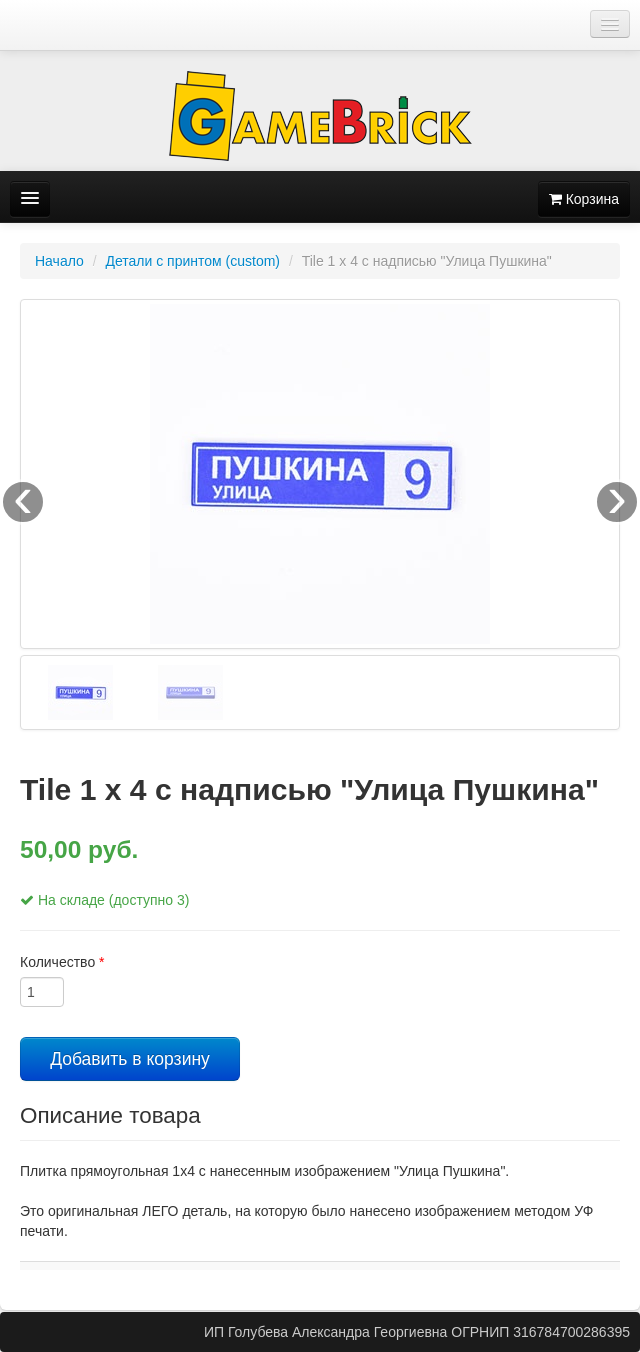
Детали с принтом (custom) (192, 261)
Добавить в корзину (130, 1059)
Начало (59, 261)
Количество (62, 962)
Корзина (584, 199)
